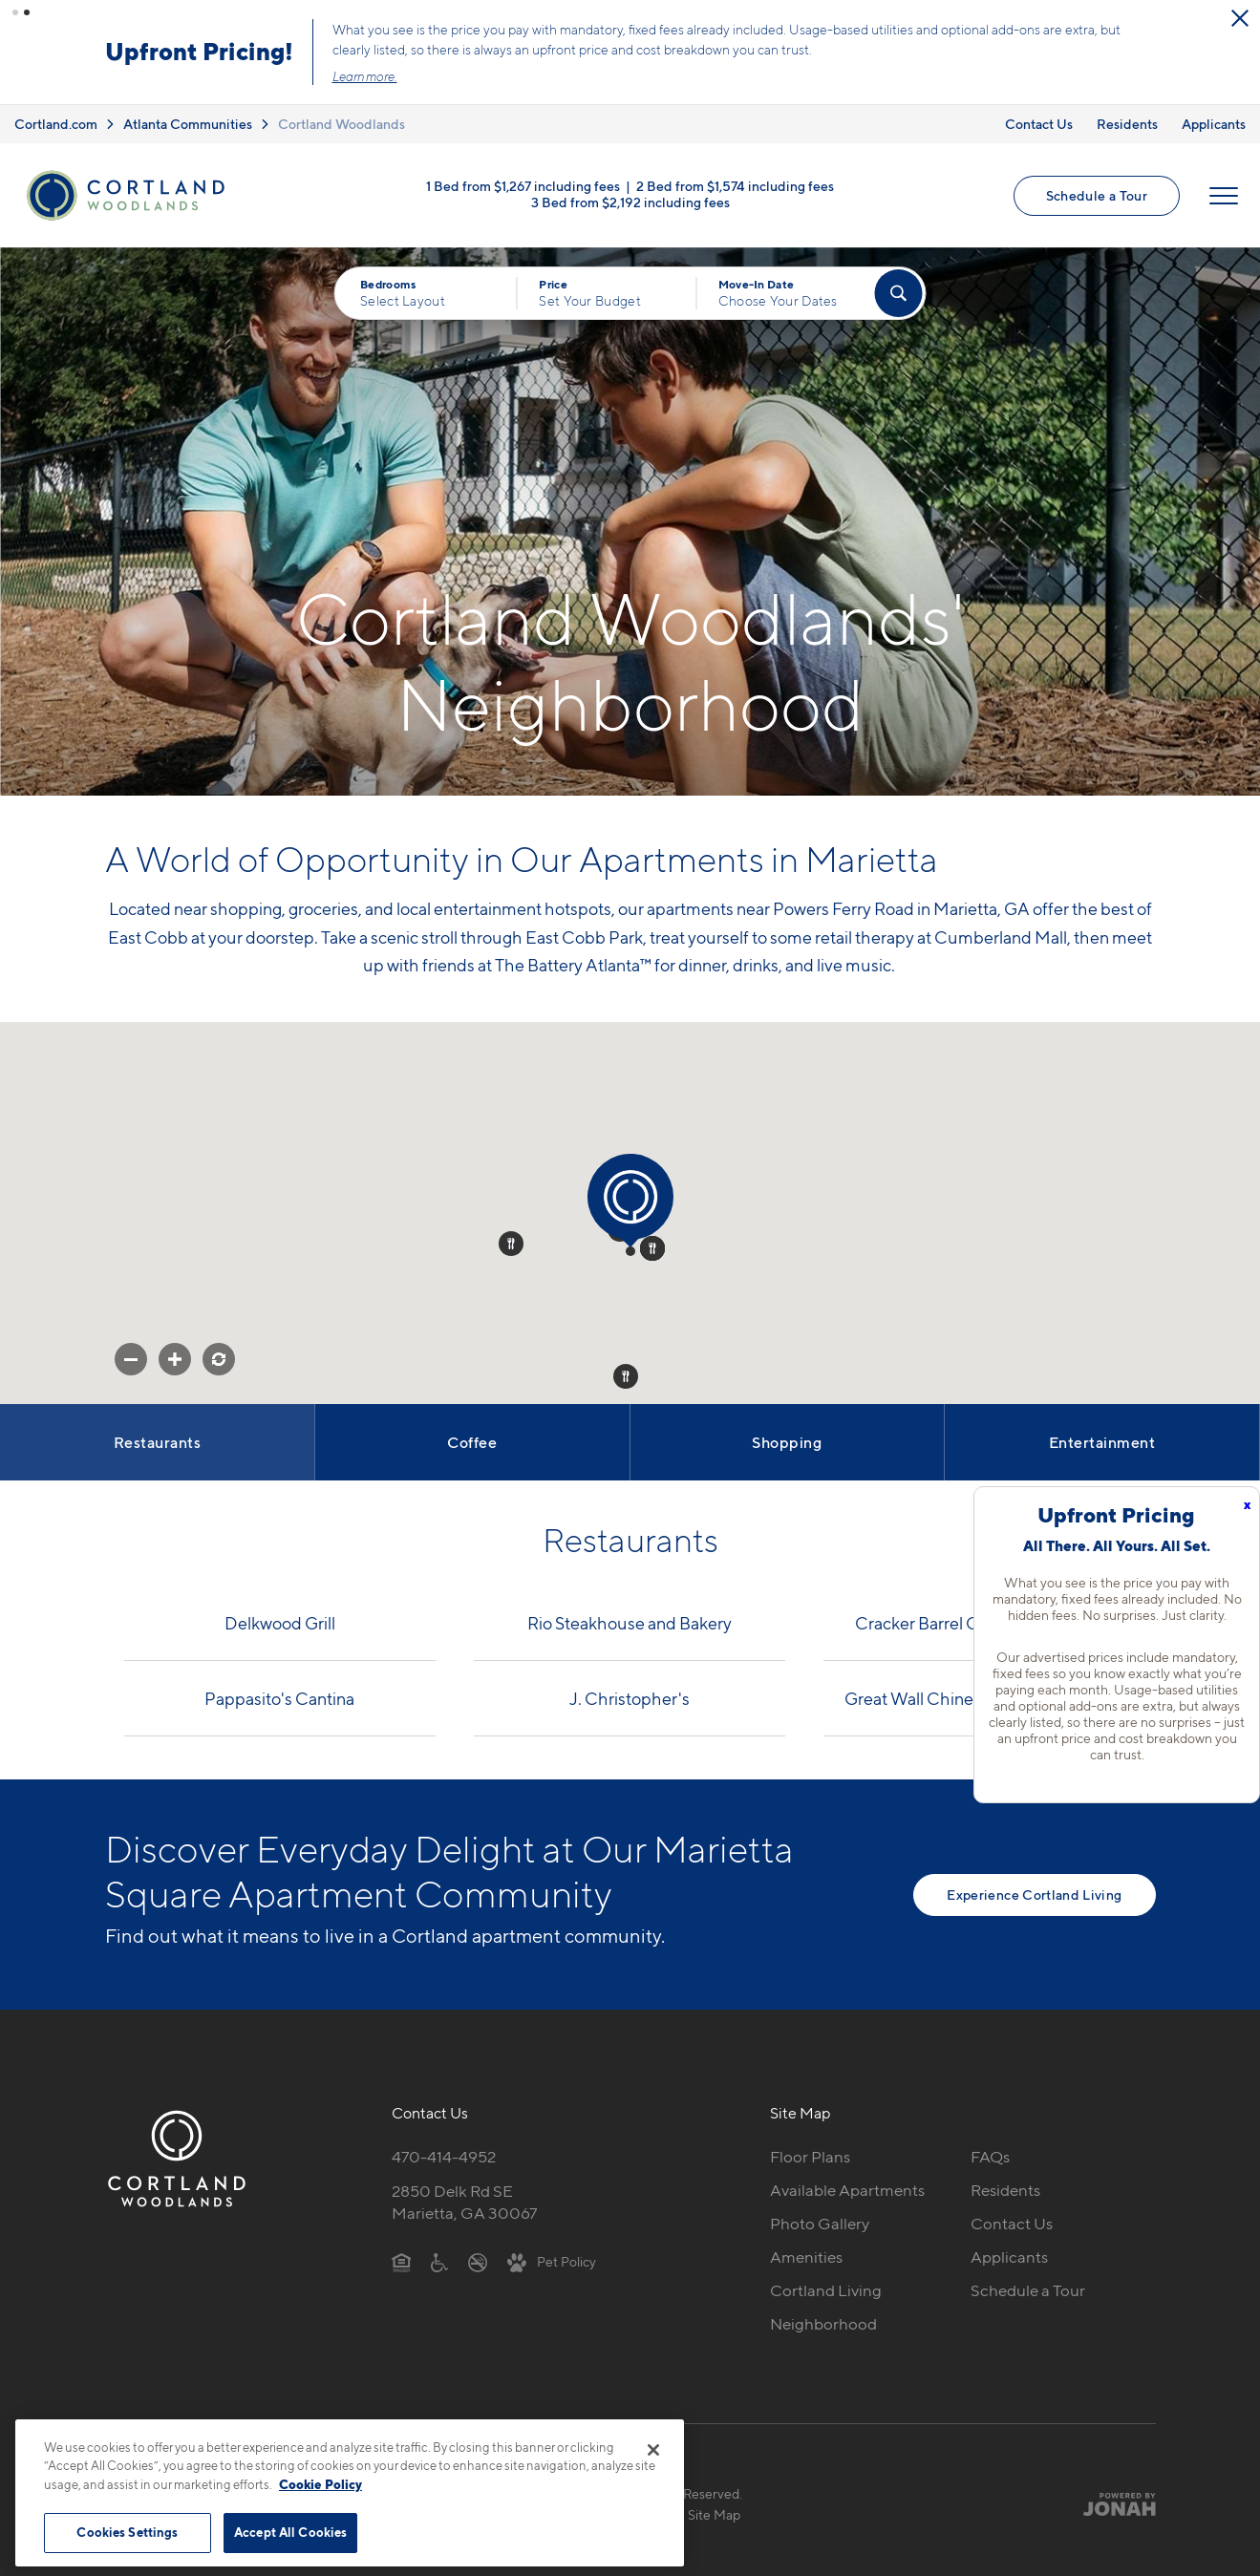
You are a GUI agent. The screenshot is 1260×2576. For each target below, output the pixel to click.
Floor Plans (810, 2153)
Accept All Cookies (290, 2532)
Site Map (714, 2511)
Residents (1127, 120)
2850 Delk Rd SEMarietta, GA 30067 (464, 2199)
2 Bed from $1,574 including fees (735, 182)
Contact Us (1039, 120)
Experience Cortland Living (1034, 1891)
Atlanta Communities (187, 120)
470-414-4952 (444, 2153)
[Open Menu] (1223, 192)
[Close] (653, 2450)
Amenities (806, 2254)
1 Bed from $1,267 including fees (523, 182)
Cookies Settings (127, 2532)
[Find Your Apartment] (898, 290)
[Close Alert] (190, 27)
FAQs (990, 2153)
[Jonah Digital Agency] (1111, 2500)
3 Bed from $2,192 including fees (630, 198)
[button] (15, 12)
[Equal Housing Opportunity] (402, 2257)
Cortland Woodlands (341, 120)
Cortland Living (826, 2287)
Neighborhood (823, 2321)
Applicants (1214, 120)
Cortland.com (55, 120)
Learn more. (574, 74)
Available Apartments (847, 2187)
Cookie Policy (320, 2484)
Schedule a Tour (1096, 191)
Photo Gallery (819, 2220)
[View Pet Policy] (551, 2257)
